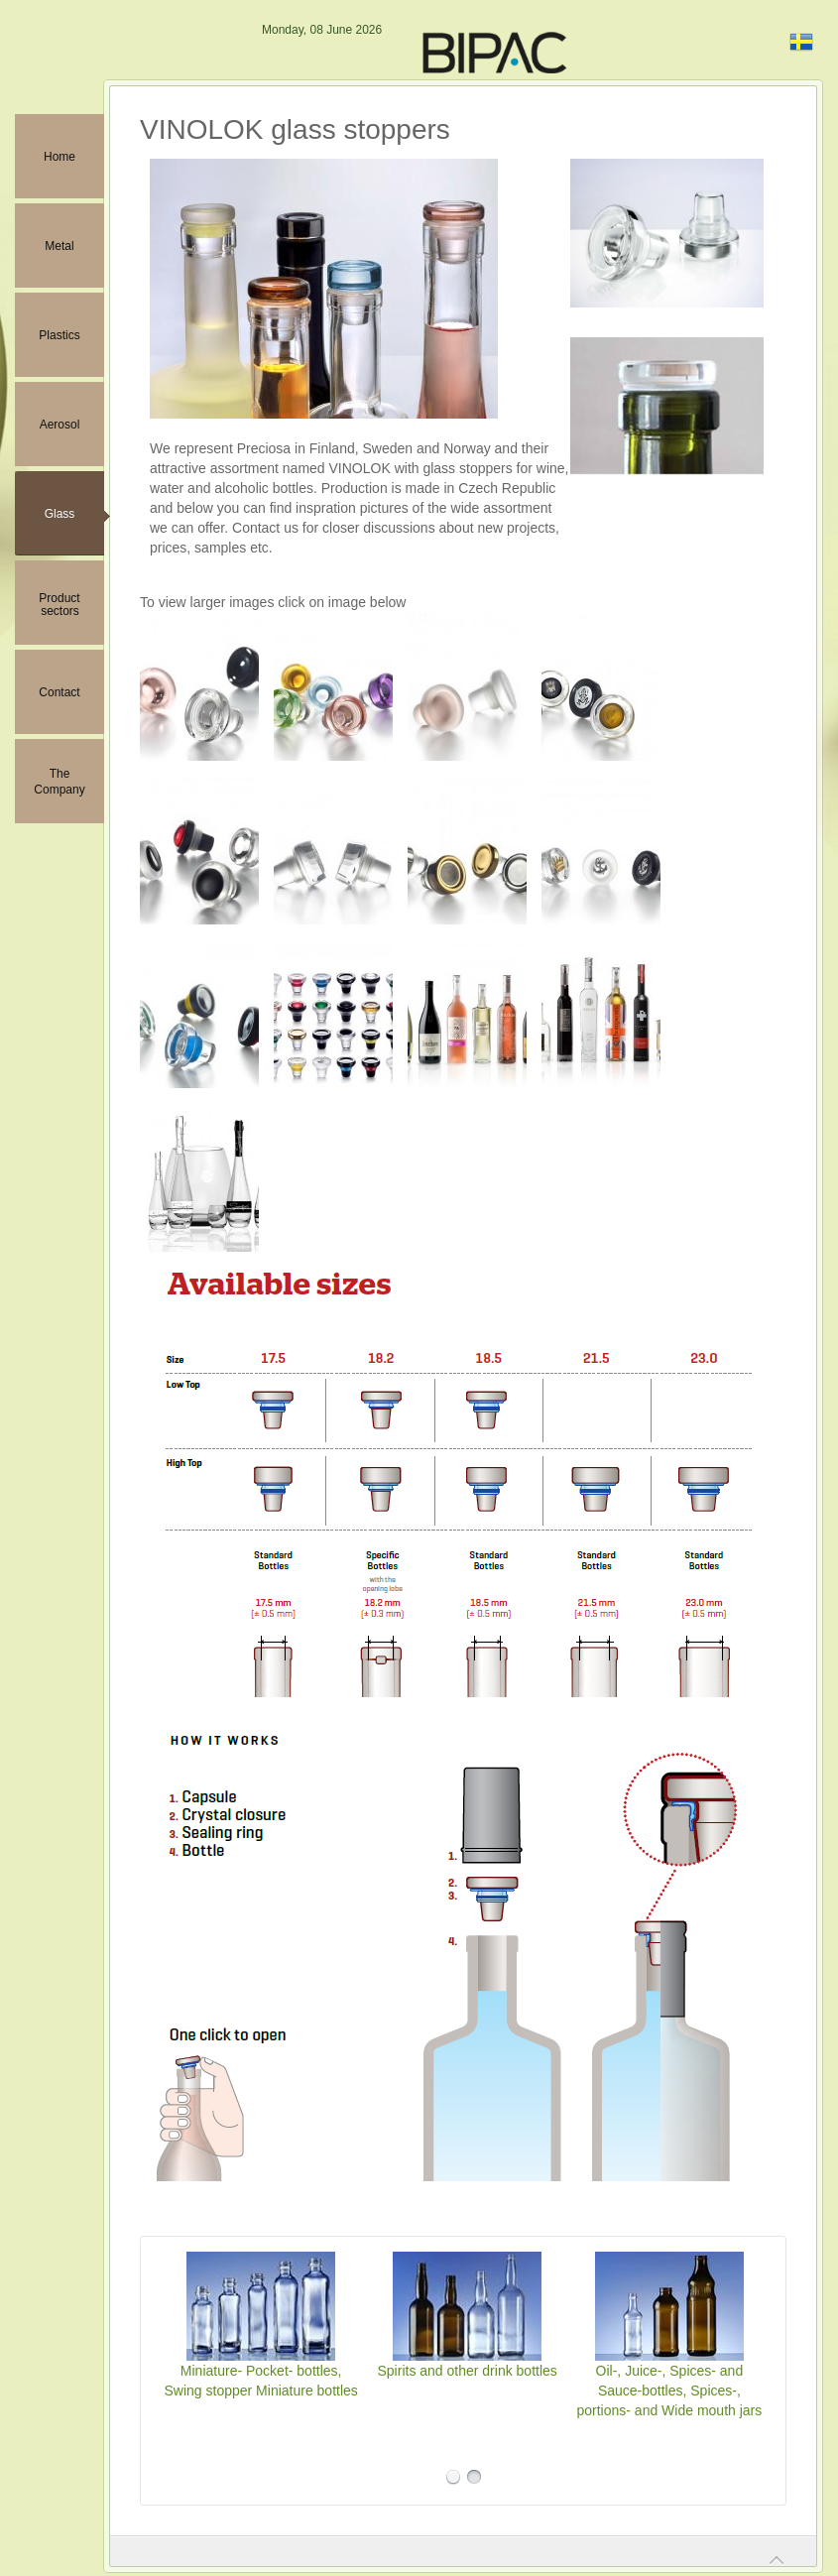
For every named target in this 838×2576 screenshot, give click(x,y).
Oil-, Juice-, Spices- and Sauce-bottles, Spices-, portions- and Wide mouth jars (670, 2390)
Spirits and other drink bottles (467, 2371)
